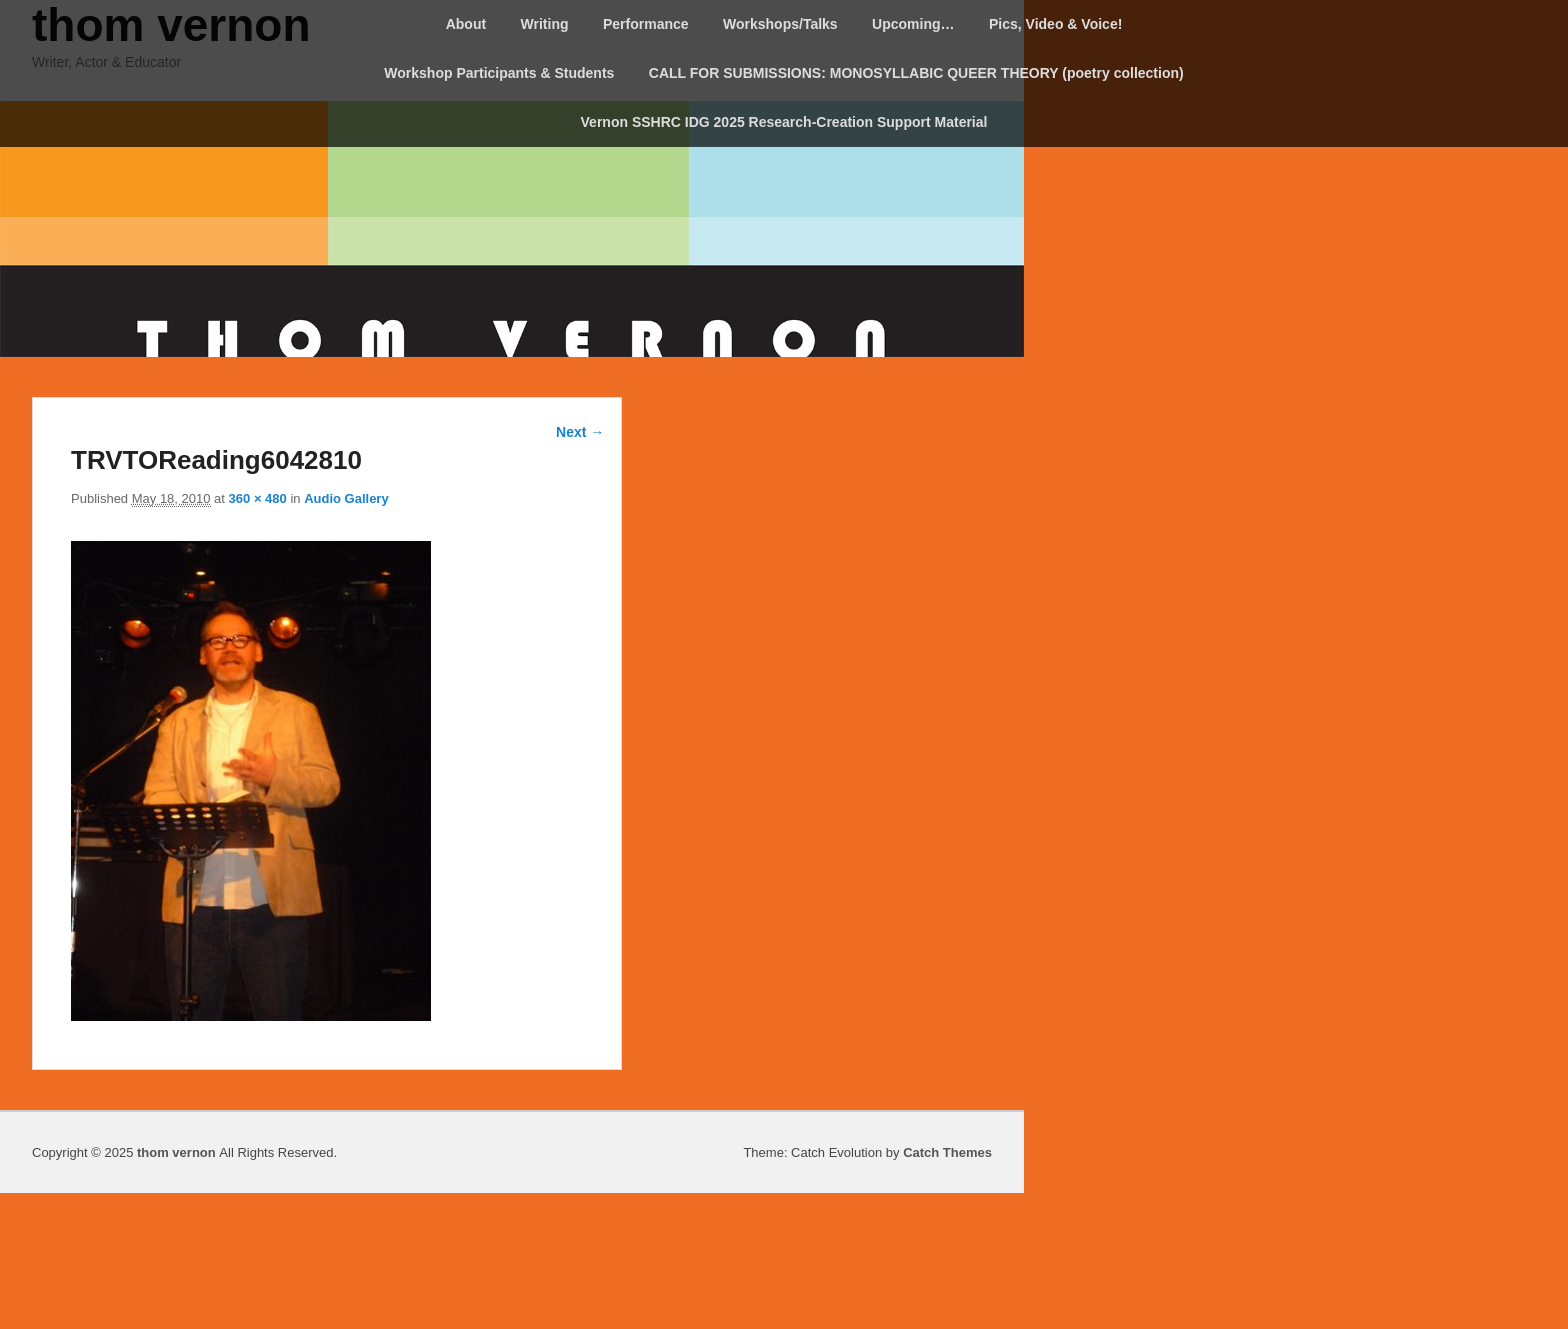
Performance (646, 24)
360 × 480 (258, 498)
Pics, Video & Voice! (1055, 24)
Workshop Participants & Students (499, 73)
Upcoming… (913, 24)
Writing (545, 24)
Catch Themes (947, 1152)
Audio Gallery (346, 498)
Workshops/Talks (780, 24)
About (466, 24)
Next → (580, 432)
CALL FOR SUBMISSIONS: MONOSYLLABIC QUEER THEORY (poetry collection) (916, 73)
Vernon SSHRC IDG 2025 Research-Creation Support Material (784, 122)
